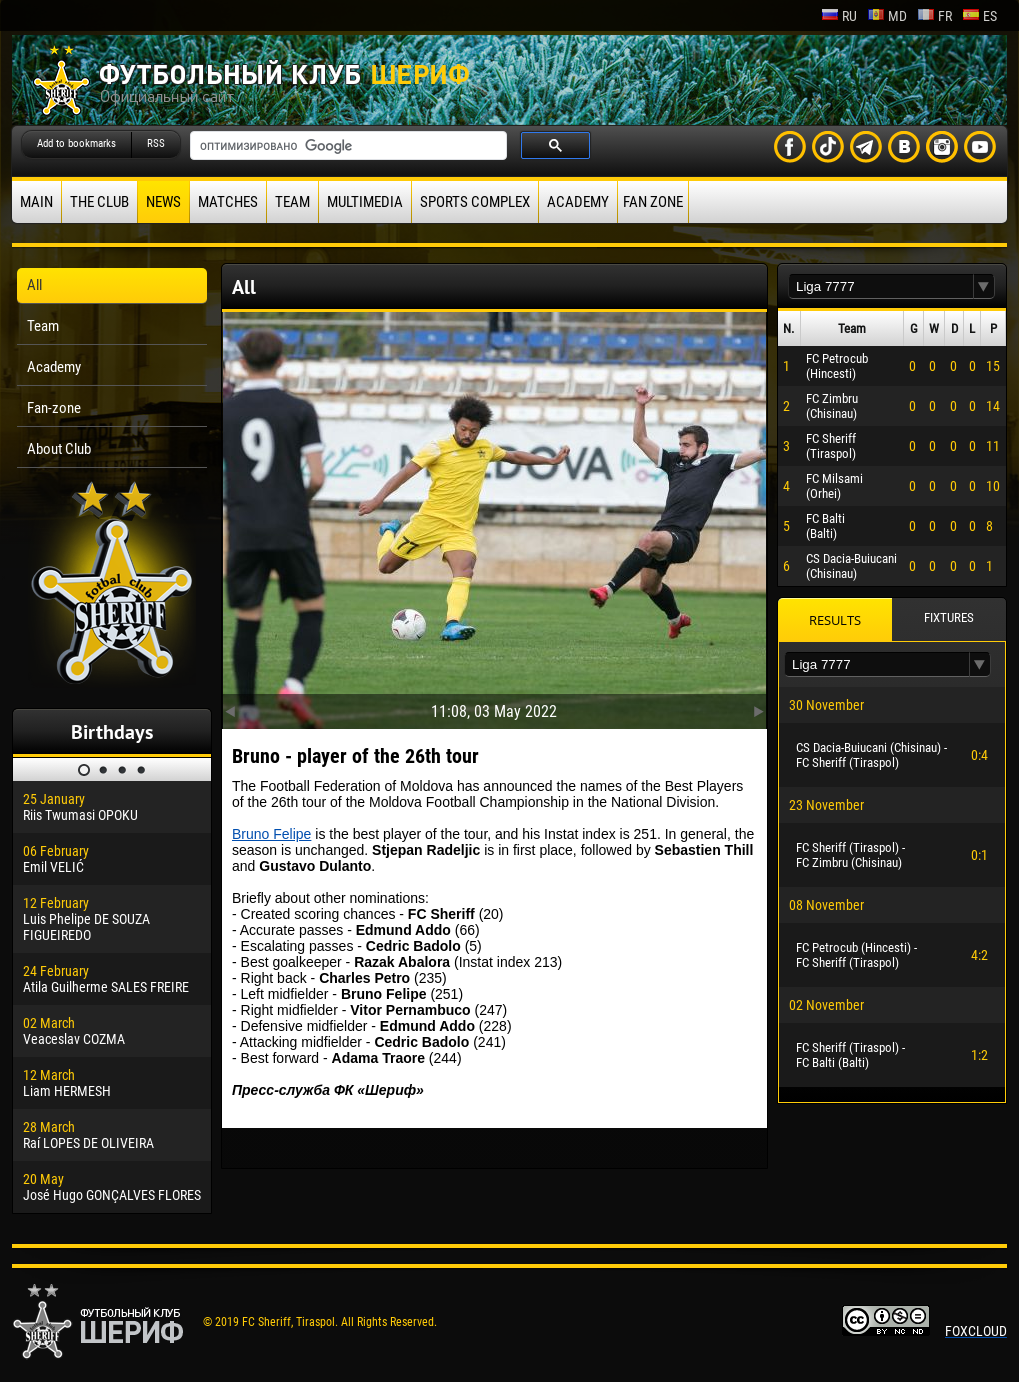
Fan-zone (54, 408)
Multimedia (365, 202)
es (979, 16)
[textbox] (881, 286)
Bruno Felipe (271, 834)
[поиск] (346, 146)
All (34, 285)
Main (36, 202)
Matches (228, 202)
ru (839, 16)
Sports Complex (475, 202)
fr (934, 16)
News (163, 202)
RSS (156, 143)
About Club (59, 449)
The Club (99, 202)
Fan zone (653, 202)
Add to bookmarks (76, 143)
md (887, 16)
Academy (578, 202)
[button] (984, 286)
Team (292, 202)
